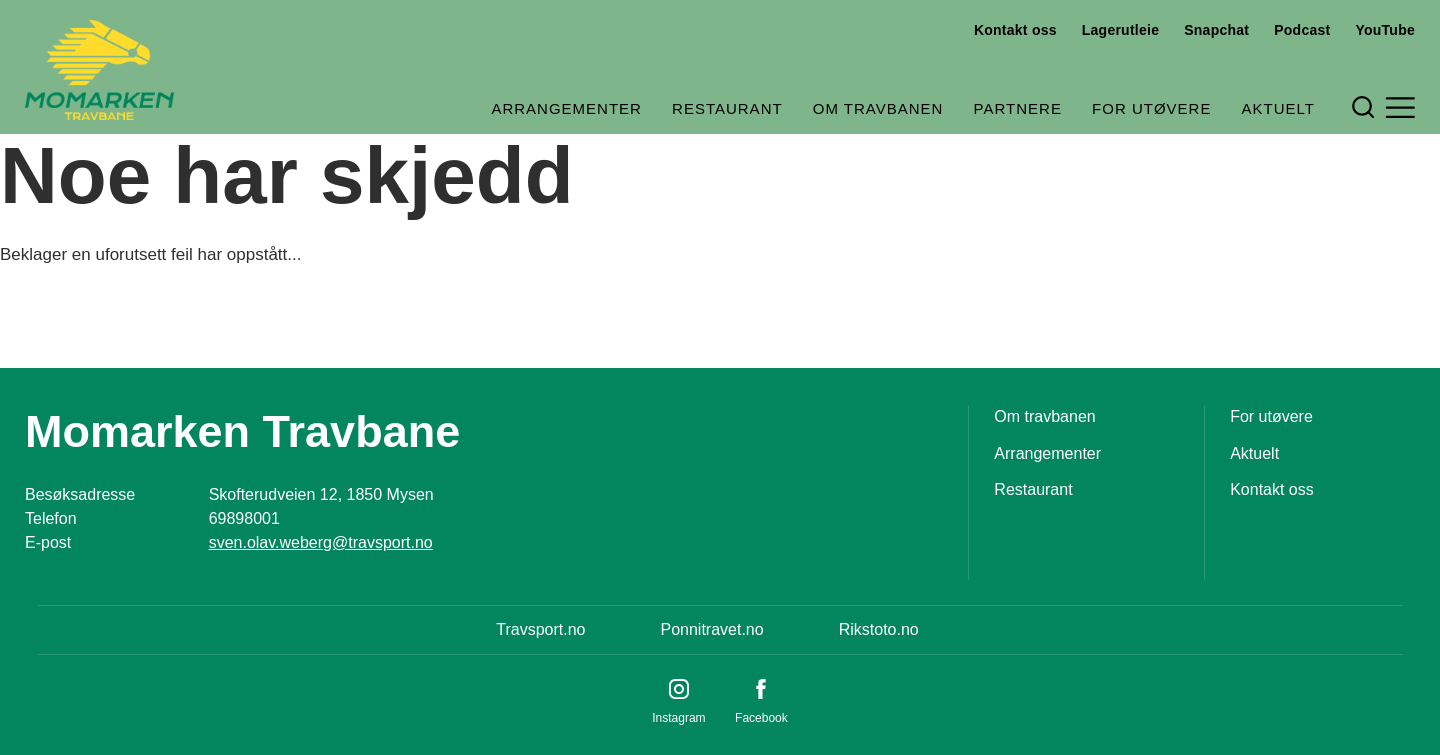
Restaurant (727, 108)
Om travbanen (878, 108)
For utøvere (1151, 108)
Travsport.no (540, 629)
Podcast (1302, 30)
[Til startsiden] (99, 70)
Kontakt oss (1015, 30)
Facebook (761, 718)
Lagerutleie (1120, 30)
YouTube (1385, 30)
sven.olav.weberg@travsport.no (321, 542)
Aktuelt (1278, 108)
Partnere (1018, 108)
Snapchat (1216, 30)
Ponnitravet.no (711, 629)
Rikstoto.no (879, 629)
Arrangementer (566, 108)
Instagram (678, 718)
